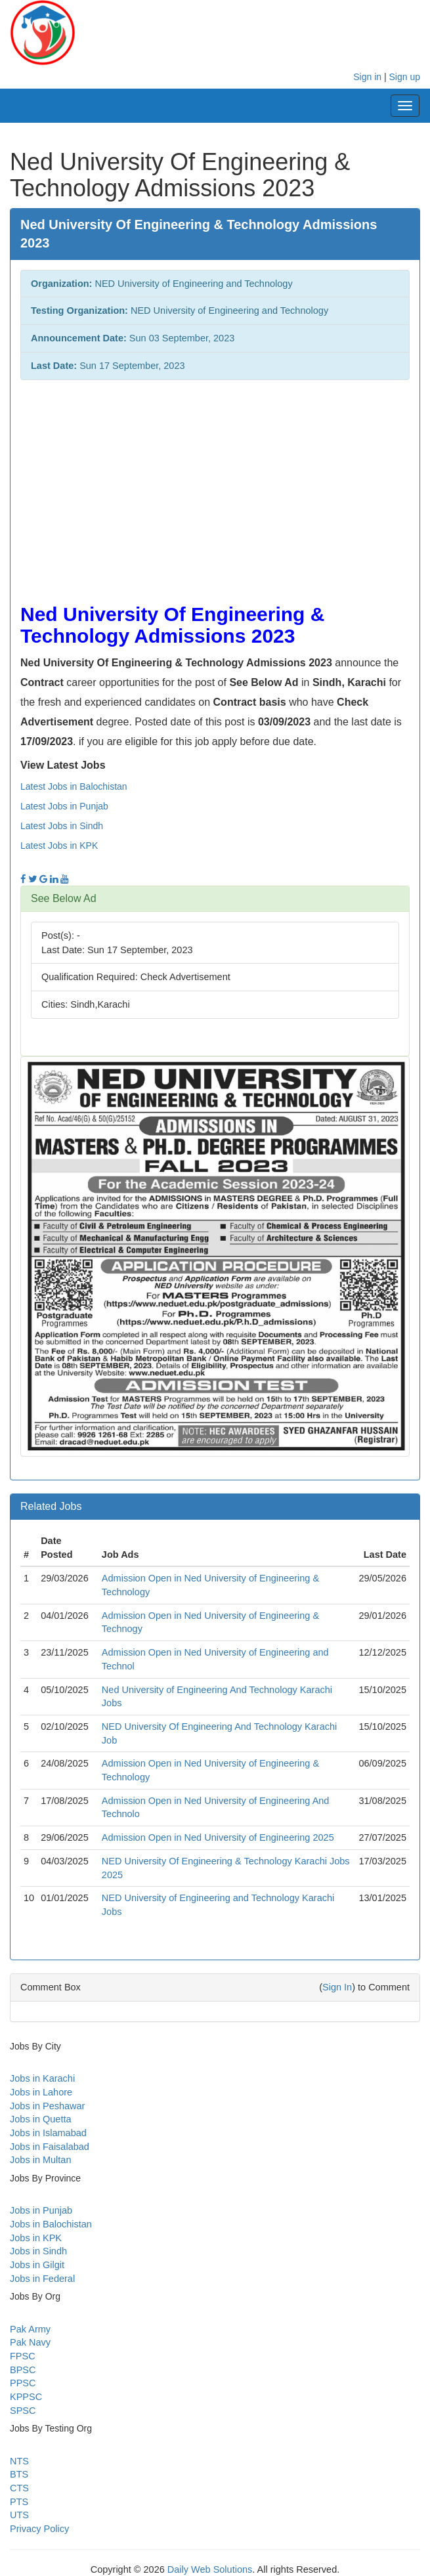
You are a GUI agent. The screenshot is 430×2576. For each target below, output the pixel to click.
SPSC (23, 2410)
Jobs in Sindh (38, 2251)
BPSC (23, 2370)
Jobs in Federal (42, 2278)
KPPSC (26, 2397)
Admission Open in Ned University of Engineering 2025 (218, 1837)
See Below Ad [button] (64, 898)
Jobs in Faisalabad (49, 2146)
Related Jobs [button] (50, 1506)
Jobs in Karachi (42, 2078)
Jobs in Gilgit (37, 2265)
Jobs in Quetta (41, 2119)
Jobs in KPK (36, 2238)
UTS (19, 2515)
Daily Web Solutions (210, 2569)
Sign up (404, 77)
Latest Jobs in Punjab (64, 806)
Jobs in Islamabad (48, 2133)
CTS (19, 2488)
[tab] (215, 898)
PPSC (23, 2383)
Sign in (367, 77)
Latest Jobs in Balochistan (73, 786)
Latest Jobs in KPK (59, 845)
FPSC (22, 2356)
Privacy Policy (39, 2528)
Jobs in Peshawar (47, 2106)
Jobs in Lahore (41, 2092)
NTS (19, 2461)
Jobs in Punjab (41, 2210)
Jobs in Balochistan (51, 2224)
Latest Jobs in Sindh (61, 826)
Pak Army (30, 2329)
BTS (19, 2474)
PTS (19, 2502)
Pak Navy (30, 2342)
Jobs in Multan (41, 2160)
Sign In (337, 1987)
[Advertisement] (215, 485)
